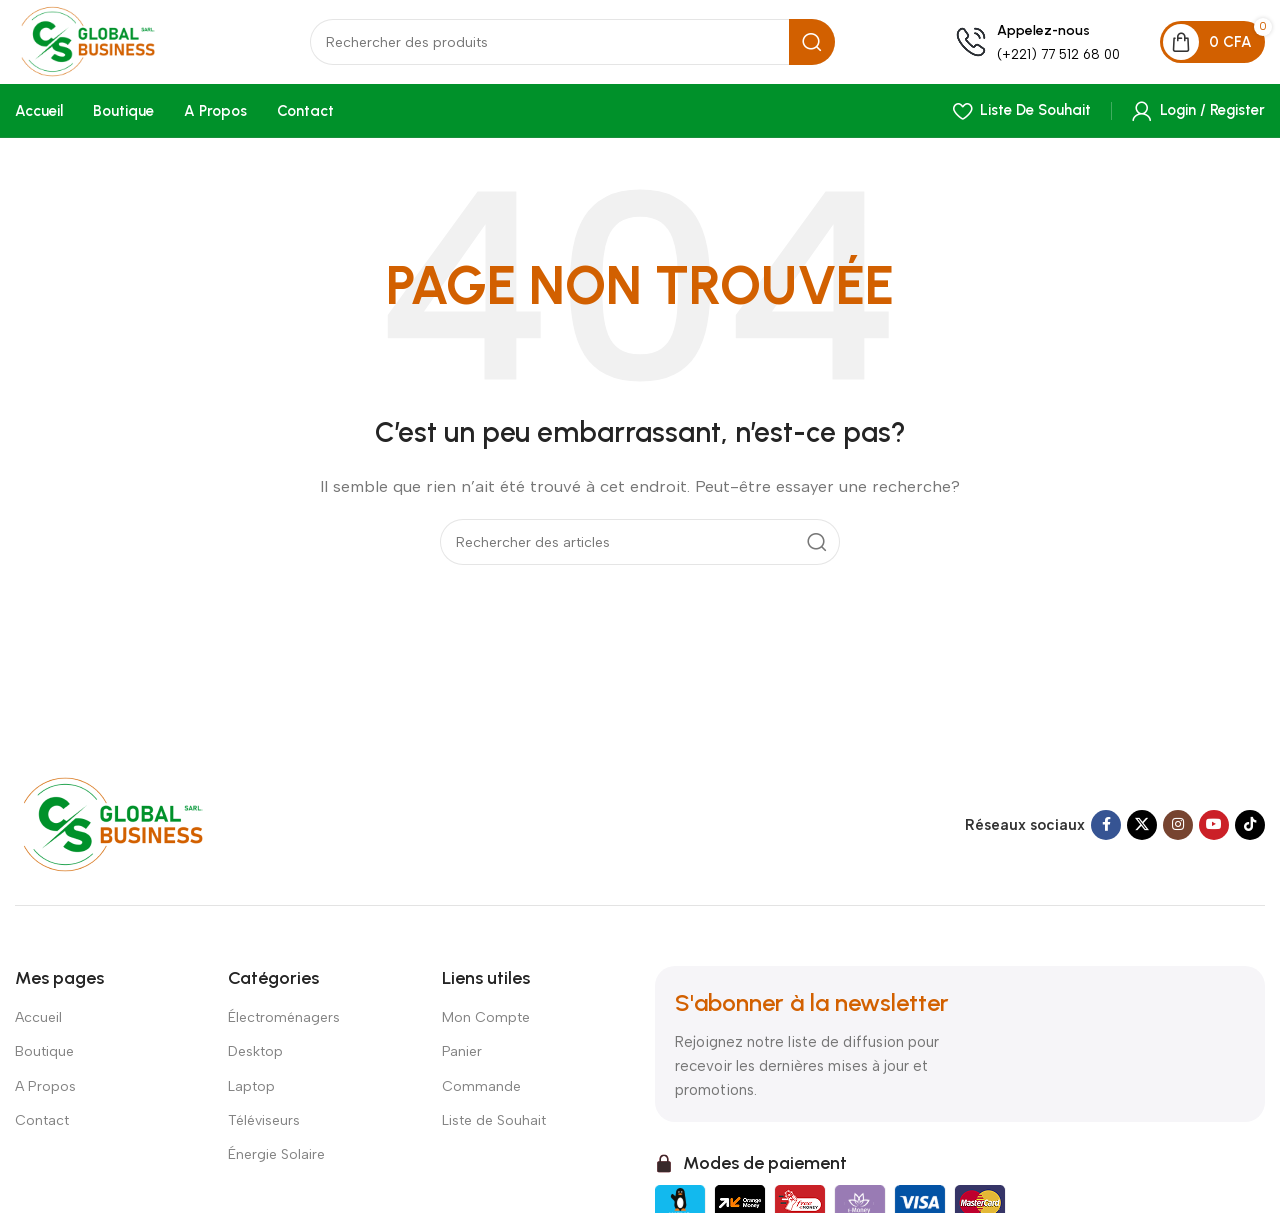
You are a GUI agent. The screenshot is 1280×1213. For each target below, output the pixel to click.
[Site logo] (115, 46)
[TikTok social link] (1250, 833)
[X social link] (1142, 833)
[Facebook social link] (1106, 833)
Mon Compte (486, 1025)
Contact (42, 1127)
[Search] (585, 48)
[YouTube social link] (1214, 833)
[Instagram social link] (1178, 833)
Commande (481, 1093)
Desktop (255, 1059)
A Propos (45, 1093)
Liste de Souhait (494, 1127)
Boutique (44, 1059)
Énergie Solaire (276, 1161)
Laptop (251, 1093)
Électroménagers (284, 1025)
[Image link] (132, 831)
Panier (462, 1059)
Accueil (38, 1025)
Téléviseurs (264, 1127)
